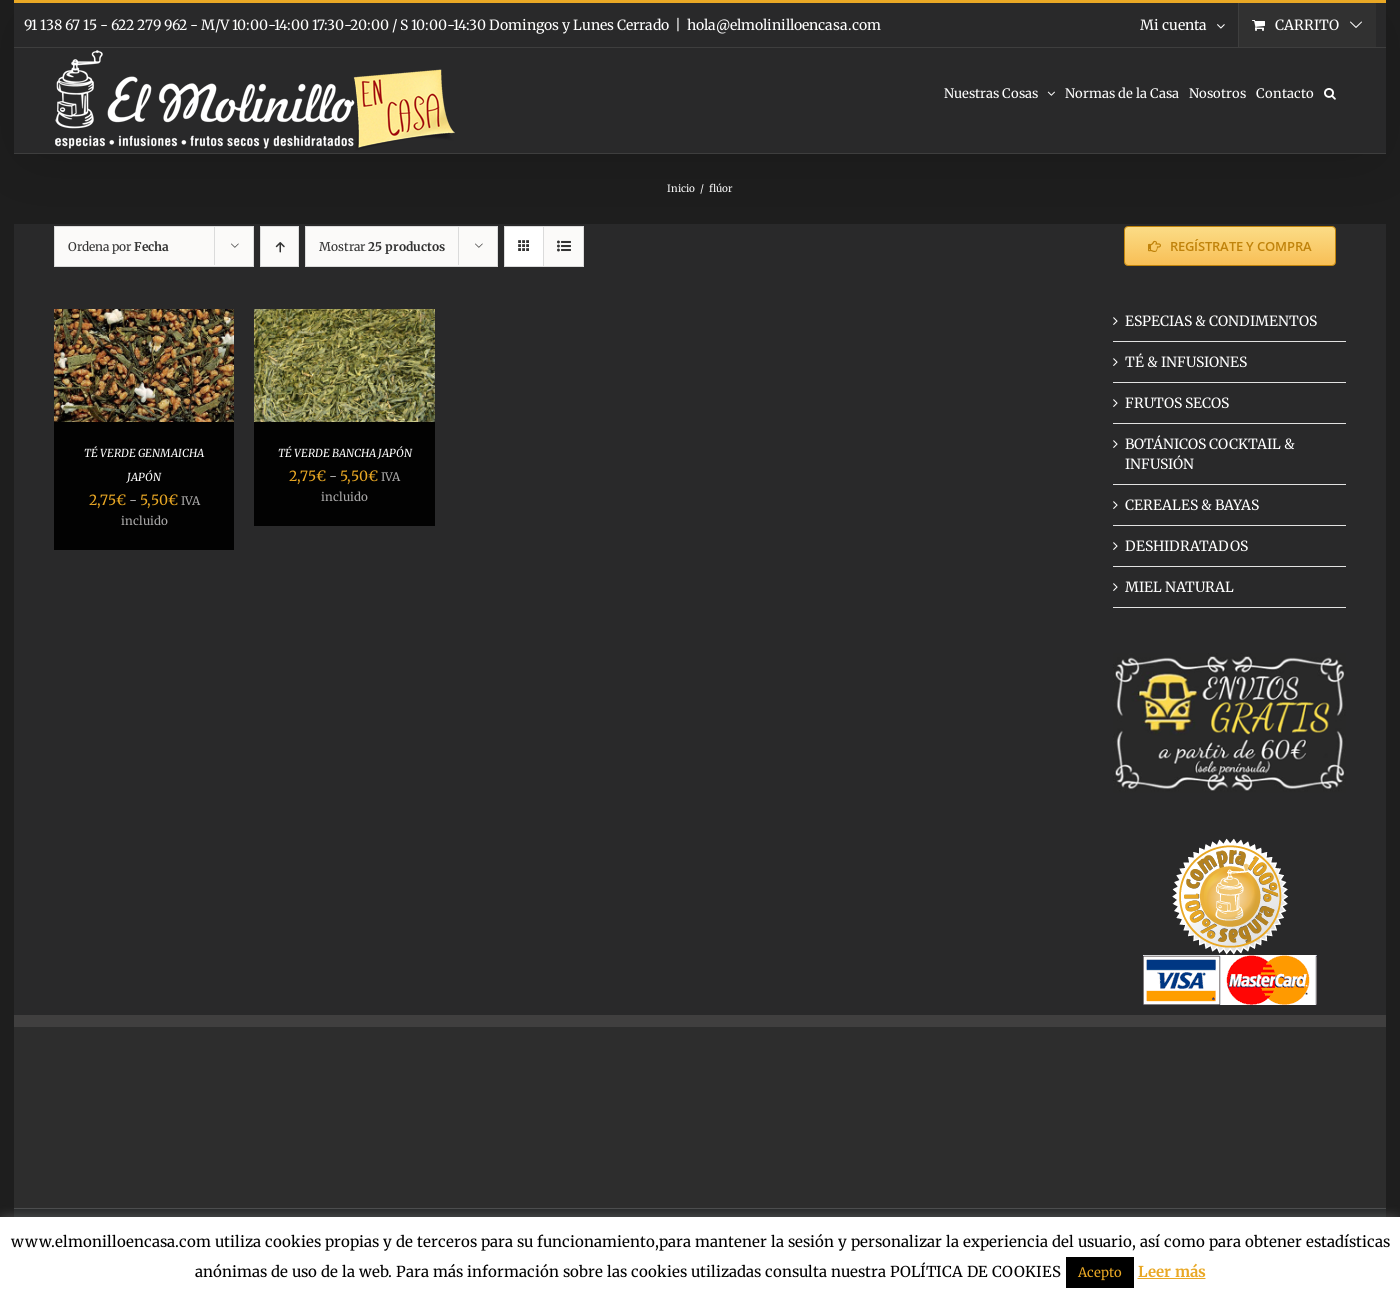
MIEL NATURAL (1179, 587)
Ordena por (118, 246)
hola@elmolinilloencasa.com (784, 25)
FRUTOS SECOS (1177, 403)
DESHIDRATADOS (1186, 546)
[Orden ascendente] (279, 246)
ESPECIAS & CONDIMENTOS (1221, 321)
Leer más (1172, 1271)
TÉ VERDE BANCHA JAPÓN (345, 453)
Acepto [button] (1100, 1272)
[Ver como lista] (563, 246)
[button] (1330, 92)
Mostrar (382, 246)
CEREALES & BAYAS (1192, 505)
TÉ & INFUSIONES (1186, 362)
